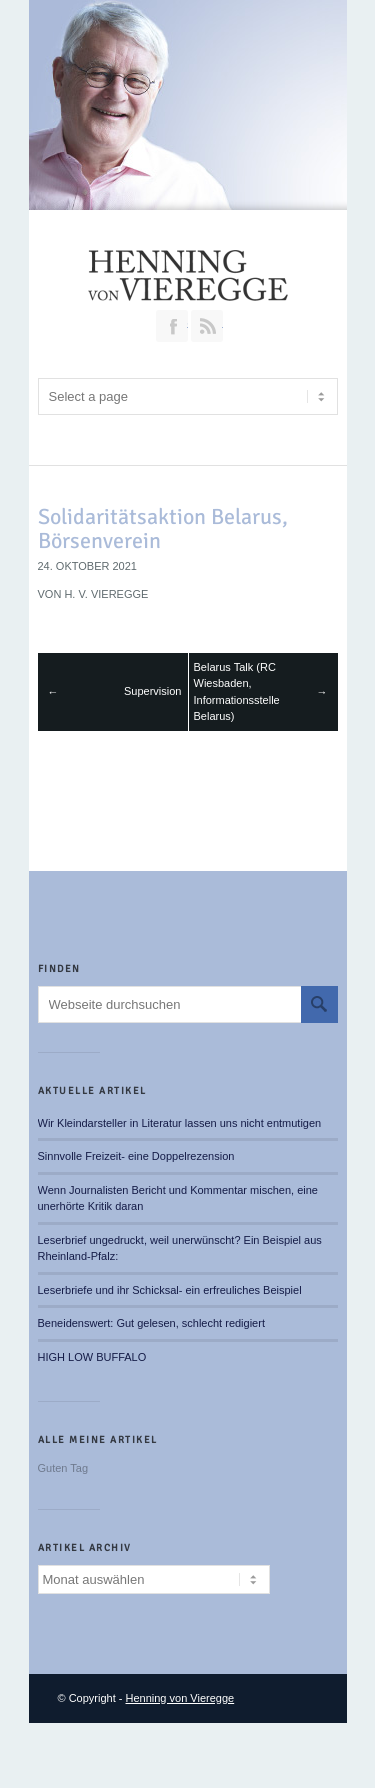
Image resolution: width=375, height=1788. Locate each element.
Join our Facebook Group (172, 326)
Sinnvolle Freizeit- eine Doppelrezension (136, 1156)
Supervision (152, 691)
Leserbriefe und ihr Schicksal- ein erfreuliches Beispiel (170, 1290)
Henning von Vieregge (180, 1698)
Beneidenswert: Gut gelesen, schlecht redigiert (151, 1323)
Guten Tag (63, 1468)
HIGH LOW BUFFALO (92, 1357)
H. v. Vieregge (106, 594)
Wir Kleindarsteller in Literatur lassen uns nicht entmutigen (180, 1123)
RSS (207, 326)
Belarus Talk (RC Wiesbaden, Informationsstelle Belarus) (237, 692)
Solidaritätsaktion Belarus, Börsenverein (163, 528)
